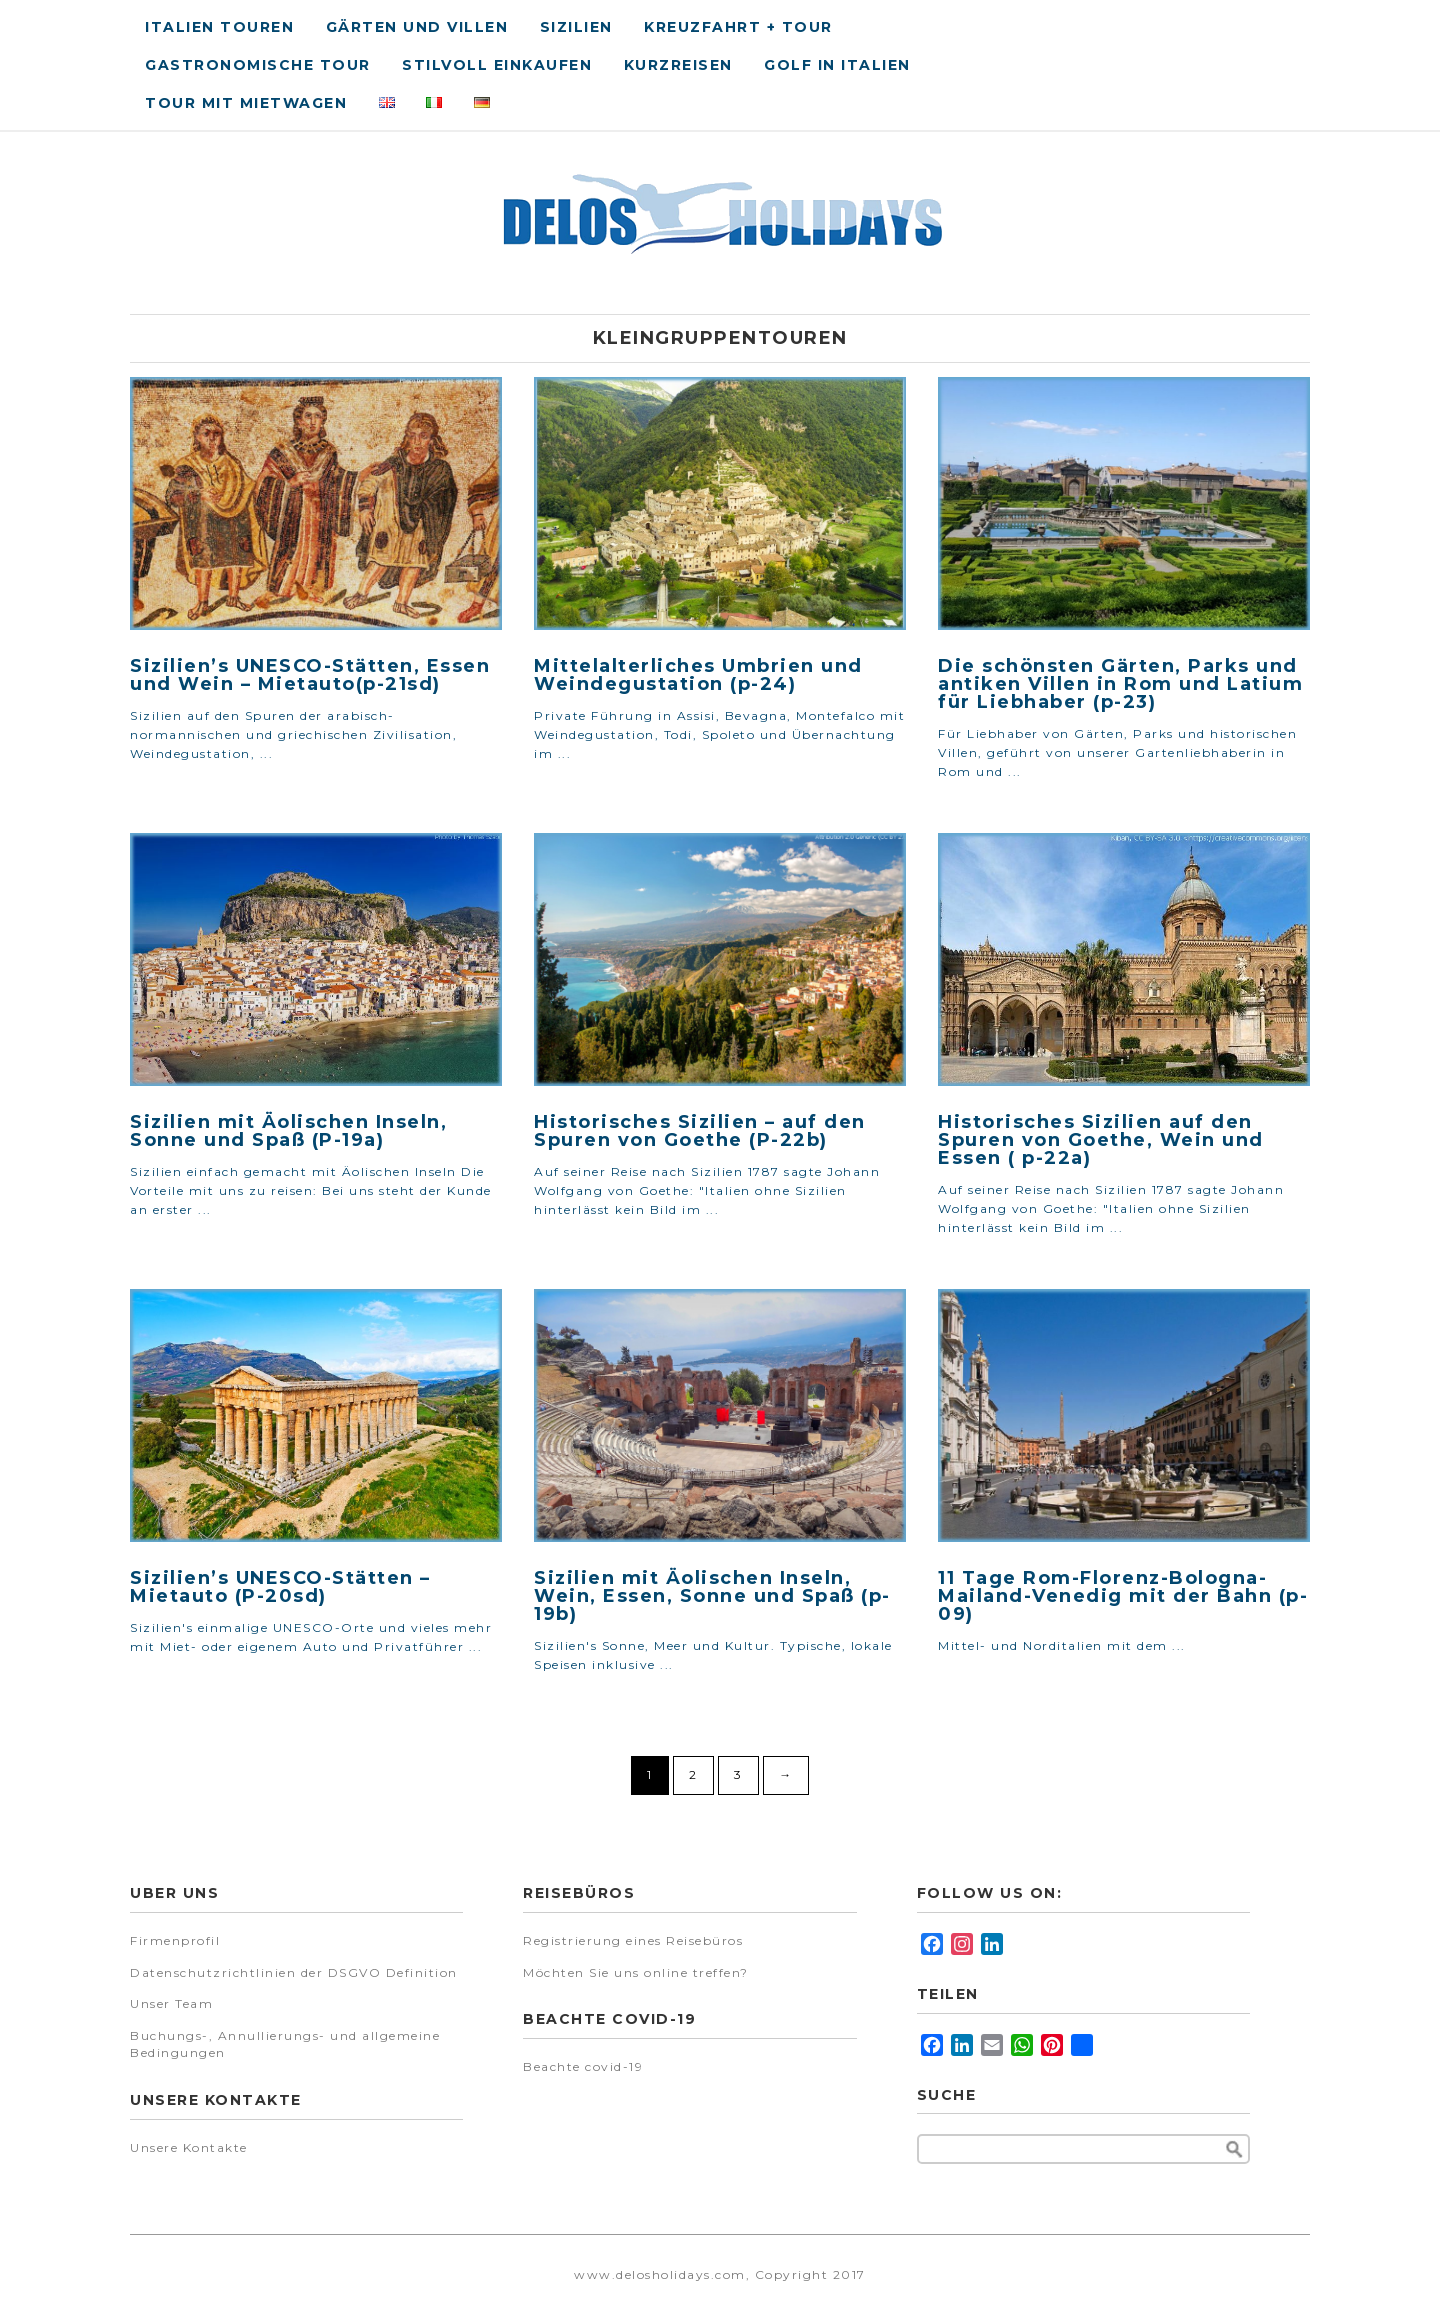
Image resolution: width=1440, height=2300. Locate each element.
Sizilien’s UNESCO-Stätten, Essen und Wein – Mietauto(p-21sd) (310, 675)
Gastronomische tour (258, 65)
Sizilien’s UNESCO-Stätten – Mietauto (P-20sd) (280, 1587)
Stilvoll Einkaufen (497, 65)
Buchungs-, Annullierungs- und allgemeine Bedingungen (285, 2044)
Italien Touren (219, 27)
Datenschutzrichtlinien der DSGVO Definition (294, 1972)
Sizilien (576, 27)
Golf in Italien (837, 65)
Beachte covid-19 (583, 2066)
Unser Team (171, 2003)
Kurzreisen (678, 65)
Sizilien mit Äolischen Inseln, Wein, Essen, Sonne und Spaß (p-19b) (712, 1596)
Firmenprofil (175, 1940)
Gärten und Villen (417, 27)
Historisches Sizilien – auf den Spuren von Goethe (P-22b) (700, 1131)
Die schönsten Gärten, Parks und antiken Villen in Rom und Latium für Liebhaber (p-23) (1120, 684)
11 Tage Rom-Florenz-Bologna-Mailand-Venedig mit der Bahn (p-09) (1123, 1596)
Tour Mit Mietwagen (246, 103)
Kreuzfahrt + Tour (738, 27)
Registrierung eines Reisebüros (633, 1940)
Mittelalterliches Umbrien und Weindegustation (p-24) (698, 675)
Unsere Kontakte (189, 2147)
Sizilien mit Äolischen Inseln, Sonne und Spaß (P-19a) (288, 1131)
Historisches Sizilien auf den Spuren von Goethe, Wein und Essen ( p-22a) (1101, 1140)
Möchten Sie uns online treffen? (636, 1972)
